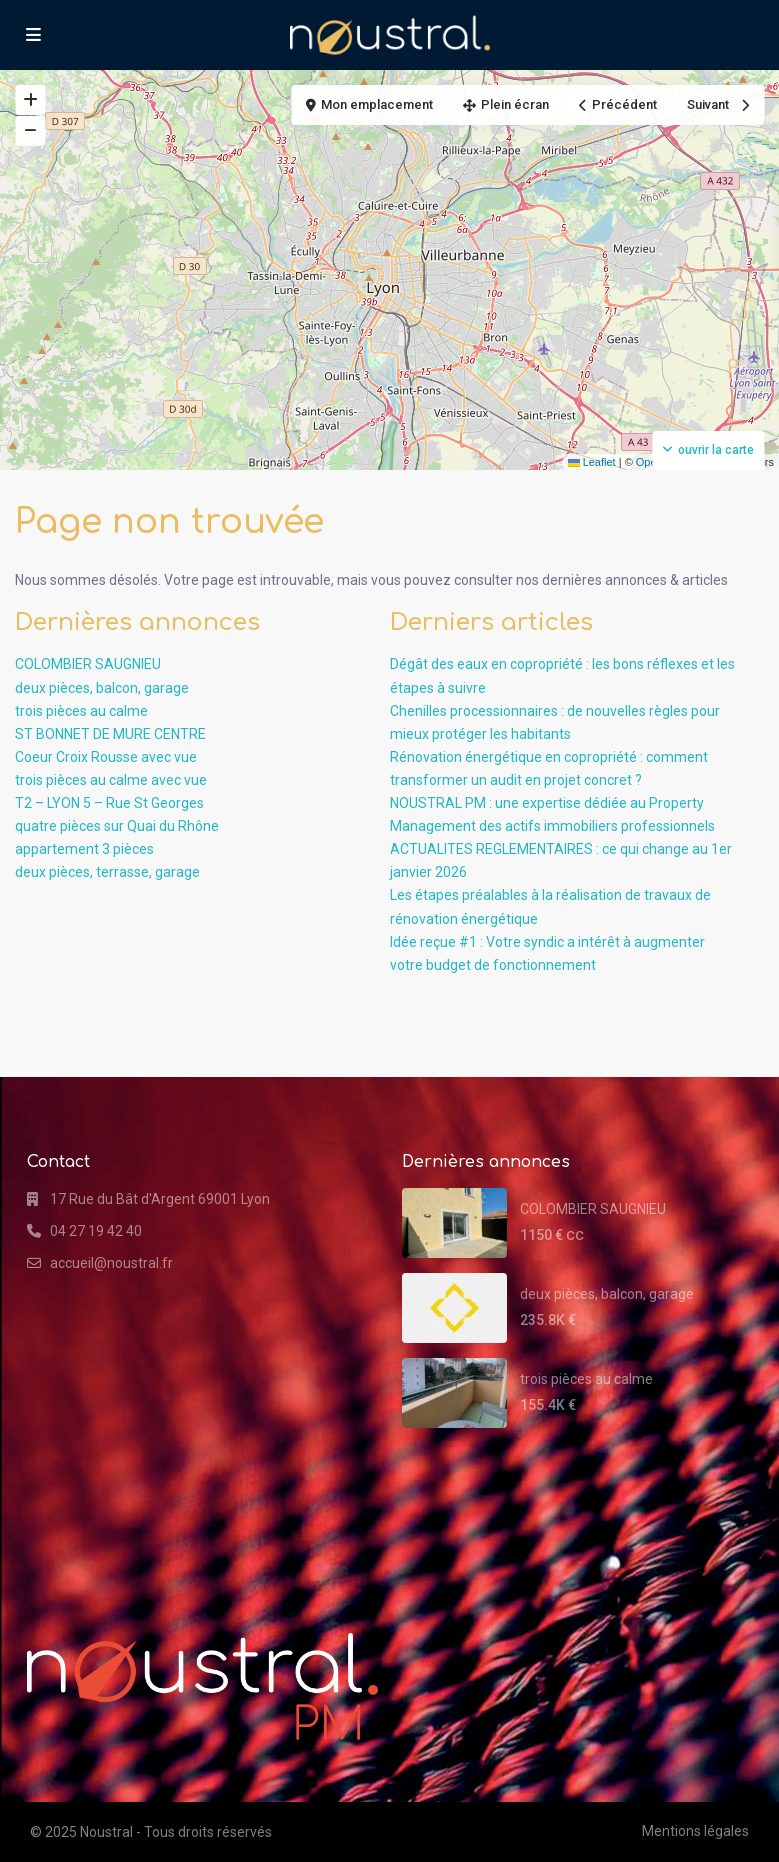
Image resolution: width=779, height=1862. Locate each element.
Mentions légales (695, 1831)
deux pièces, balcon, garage (102, 688)
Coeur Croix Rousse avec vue (106, 757)
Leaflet (592, 462)
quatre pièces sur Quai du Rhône (117, 826)
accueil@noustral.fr (111, 1263)
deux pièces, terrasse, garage (107, 872)
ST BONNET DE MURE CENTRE (110, 734)
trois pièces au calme (81, 711)
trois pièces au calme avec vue (111, 780)
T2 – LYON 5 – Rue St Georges (109, 803)
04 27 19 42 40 (96, 1231)
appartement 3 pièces (84, 849)
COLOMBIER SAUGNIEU (88, 664)
